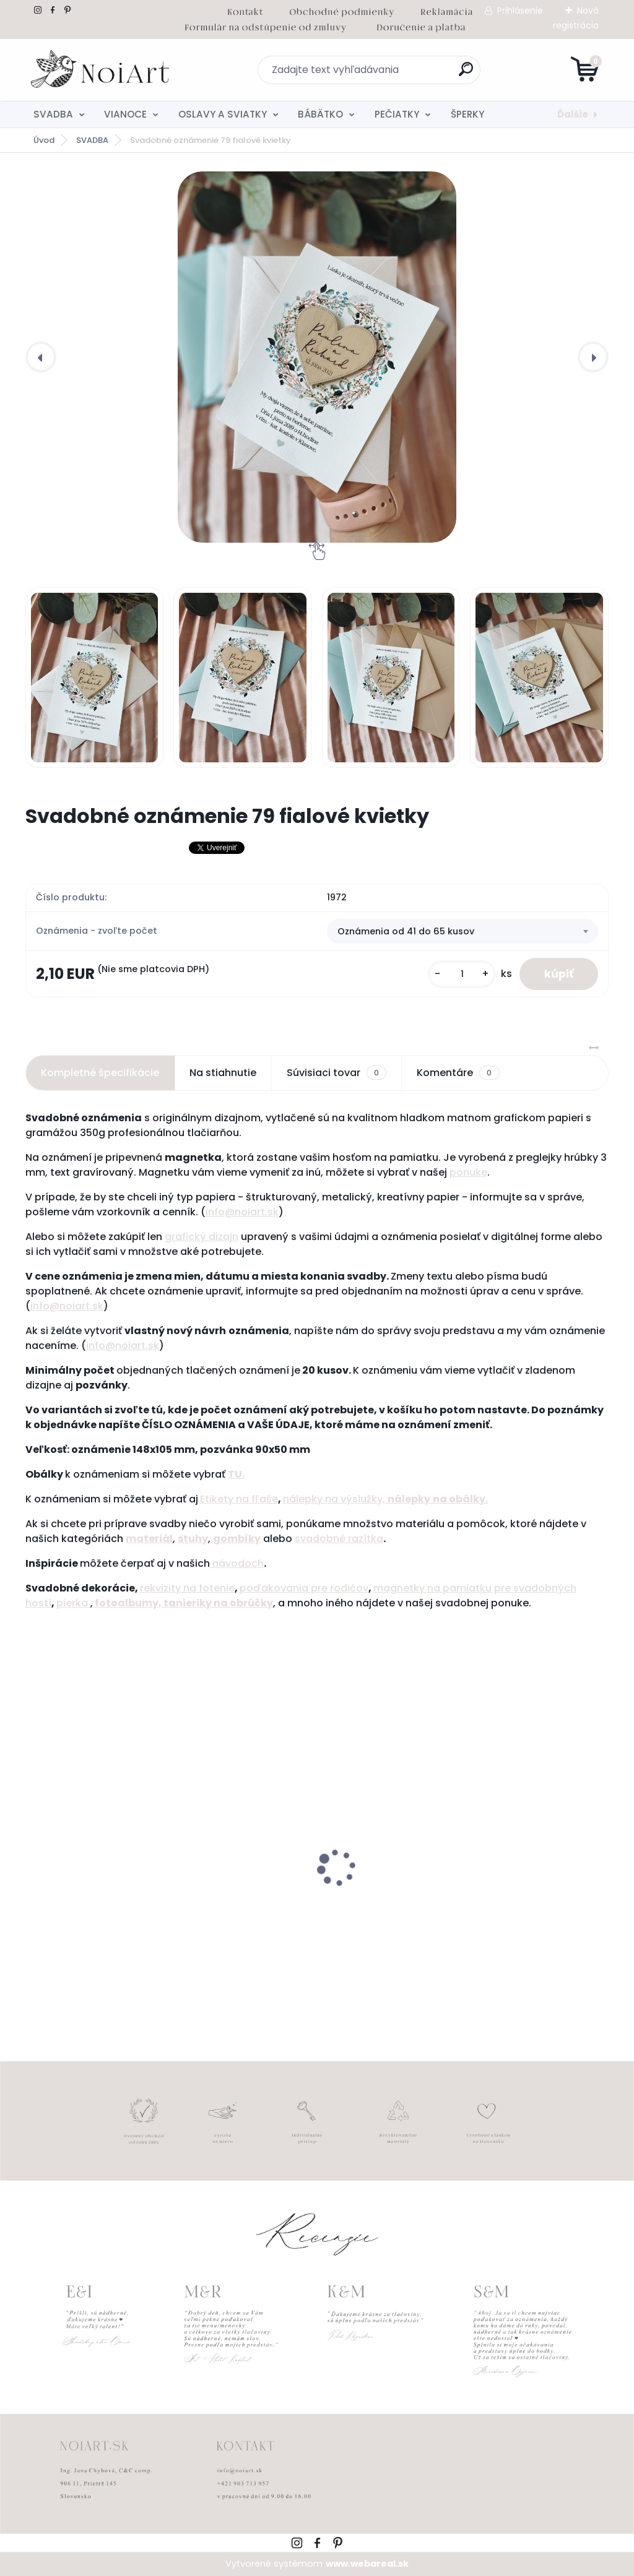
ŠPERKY (467, 114)
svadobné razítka (339, 1538)
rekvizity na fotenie (187, 1588)
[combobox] (462, 931)
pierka (73, 1603)
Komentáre (458, 1073)
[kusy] (462, 974)
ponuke (468, 1172)
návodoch (237, 1563)
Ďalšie (572, 114)
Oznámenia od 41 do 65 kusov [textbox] (405, 931)
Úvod (43, 140)
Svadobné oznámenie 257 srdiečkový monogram (293, 1902)
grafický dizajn (201, 1237)
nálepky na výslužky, (335, 1499)
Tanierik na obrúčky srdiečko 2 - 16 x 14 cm (119, 1902)
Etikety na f (227, 1499)
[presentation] (40, 357)
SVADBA (53, 114)
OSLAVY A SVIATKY (222, 114)
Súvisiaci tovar (336, 1073)
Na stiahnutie (222, 1073)
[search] (466, 74)
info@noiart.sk (242, 1212)
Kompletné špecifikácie (100, 1073)
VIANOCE (125, 114)
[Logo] (101, 70)
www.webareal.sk (367, 2563)
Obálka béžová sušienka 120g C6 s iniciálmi (511, 1902)
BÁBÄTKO (320, 114)
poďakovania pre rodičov (304, 1588)
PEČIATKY (397, 114)
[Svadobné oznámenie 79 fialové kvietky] (317, 357)
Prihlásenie (520, 10)
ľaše (266, 1499)
